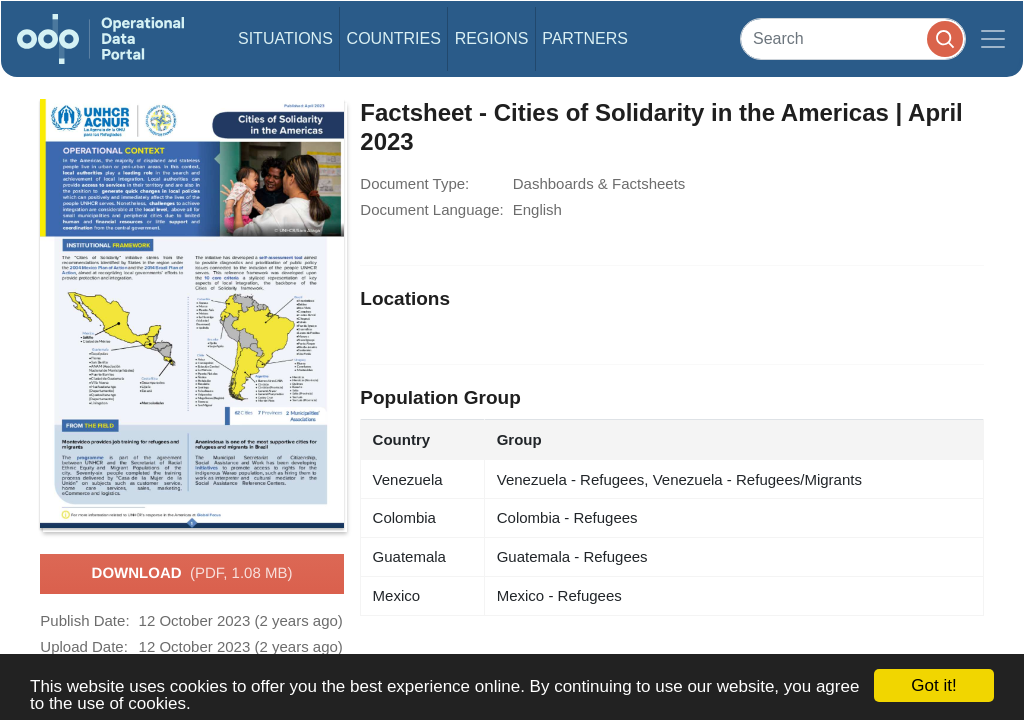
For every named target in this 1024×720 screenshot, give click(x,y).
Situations (285, 38)
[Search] (853, 38)
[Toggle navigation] (993, 39)
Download (192, 574)
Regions (492, 38)
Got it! (933, 685)
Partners (585, 38)
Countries (394, 38)
